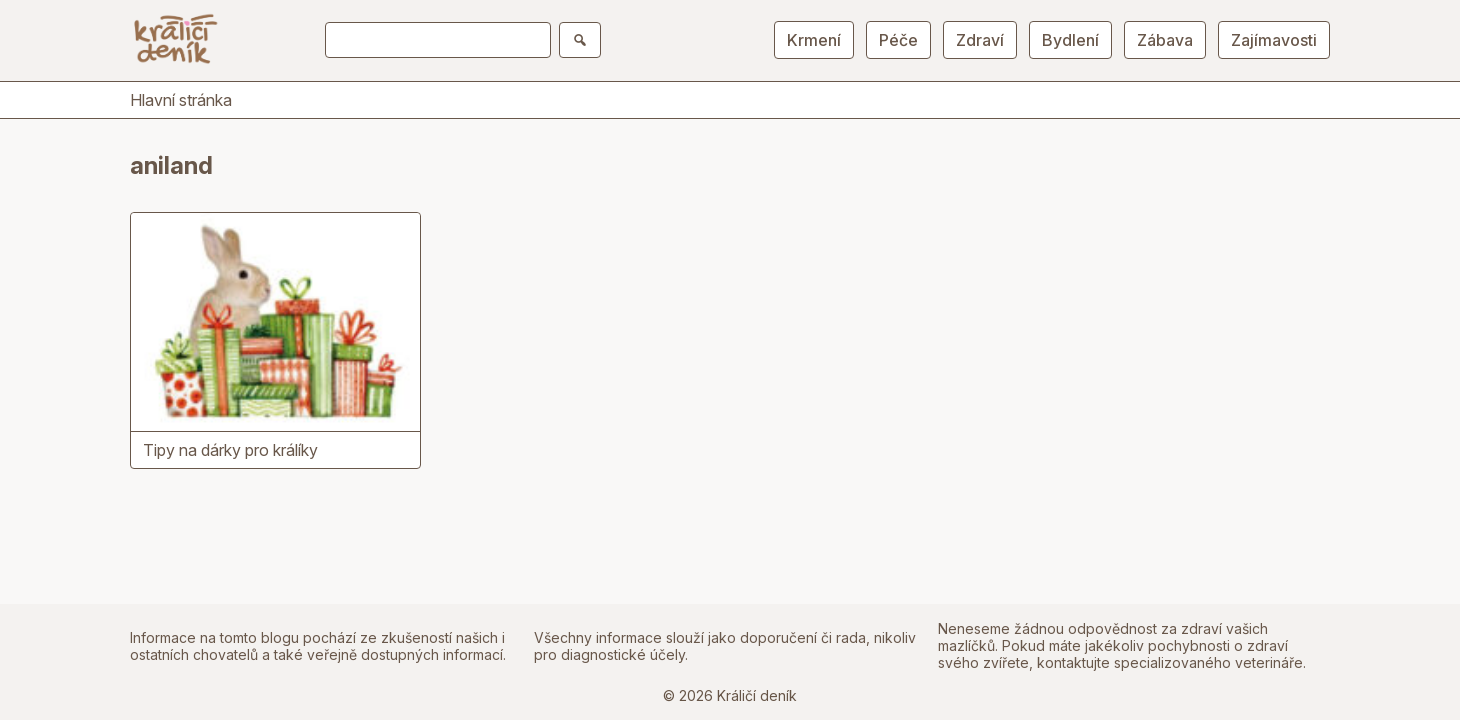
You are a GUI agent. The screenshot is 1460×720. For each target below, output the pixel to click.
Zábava (1165, 40)
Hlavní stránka (181, 100)
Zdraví (980, 40)
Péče (898, 40)
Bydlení (1070, 40)
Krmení (814, 40)
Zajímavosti (1274, 40)
